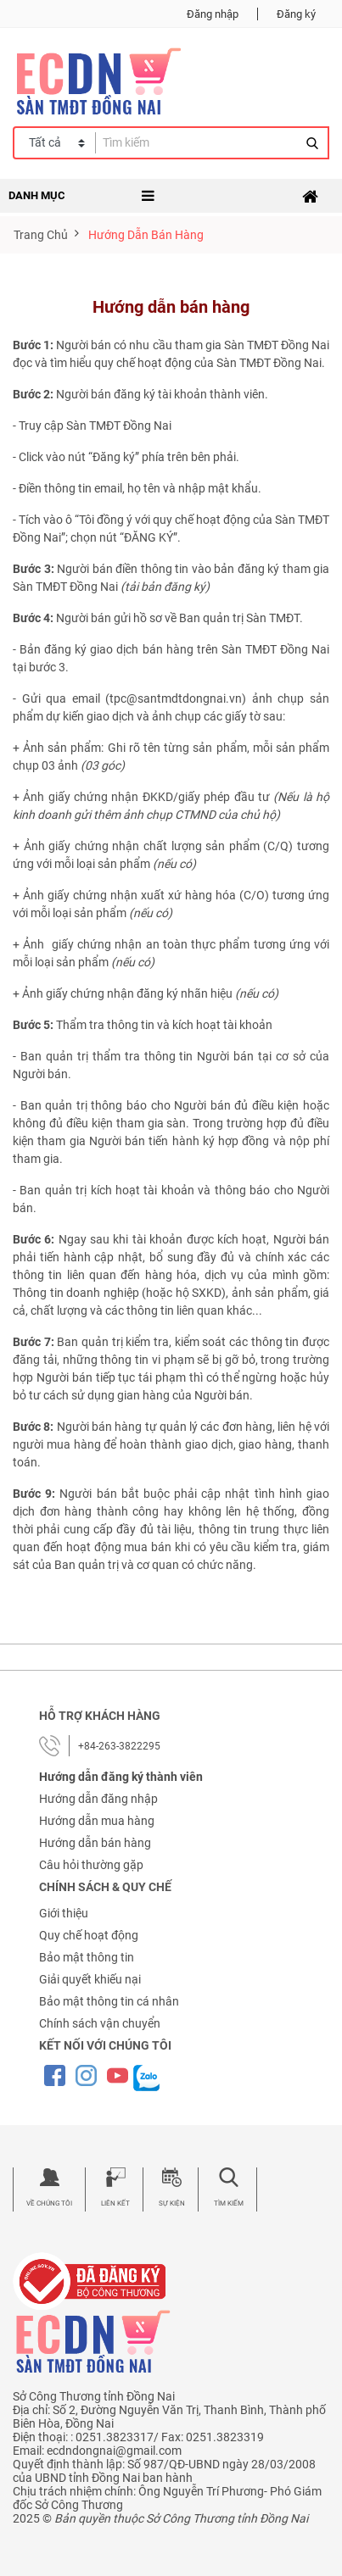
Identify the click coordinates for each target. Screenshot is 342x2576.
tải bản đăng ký (165, 586)
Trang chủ (41, 235)
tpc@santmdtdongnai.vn (175, 698)
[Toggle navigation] (310, 196)
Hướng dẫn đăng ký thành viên (121, 1776)
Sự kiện (172, 2203)
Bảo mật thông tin (86, 1957)
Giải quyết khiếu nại (90, 1979)
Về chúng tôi (49, 2203)
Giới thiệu (63, 1913)
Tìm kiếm (229, 2203)
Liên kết (115, 2203)
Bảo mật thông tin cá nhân (109, 2001)
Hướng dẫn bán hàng (95, 1843)
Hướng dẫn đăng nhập (98, 1798)
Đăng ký (296, 14)
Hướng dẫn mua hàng (96, 1821)
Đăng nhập (212, 14)
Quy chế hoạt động (88, 1935)
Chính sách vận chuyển (99, 2023)
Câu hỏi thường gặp (91, 1865)
